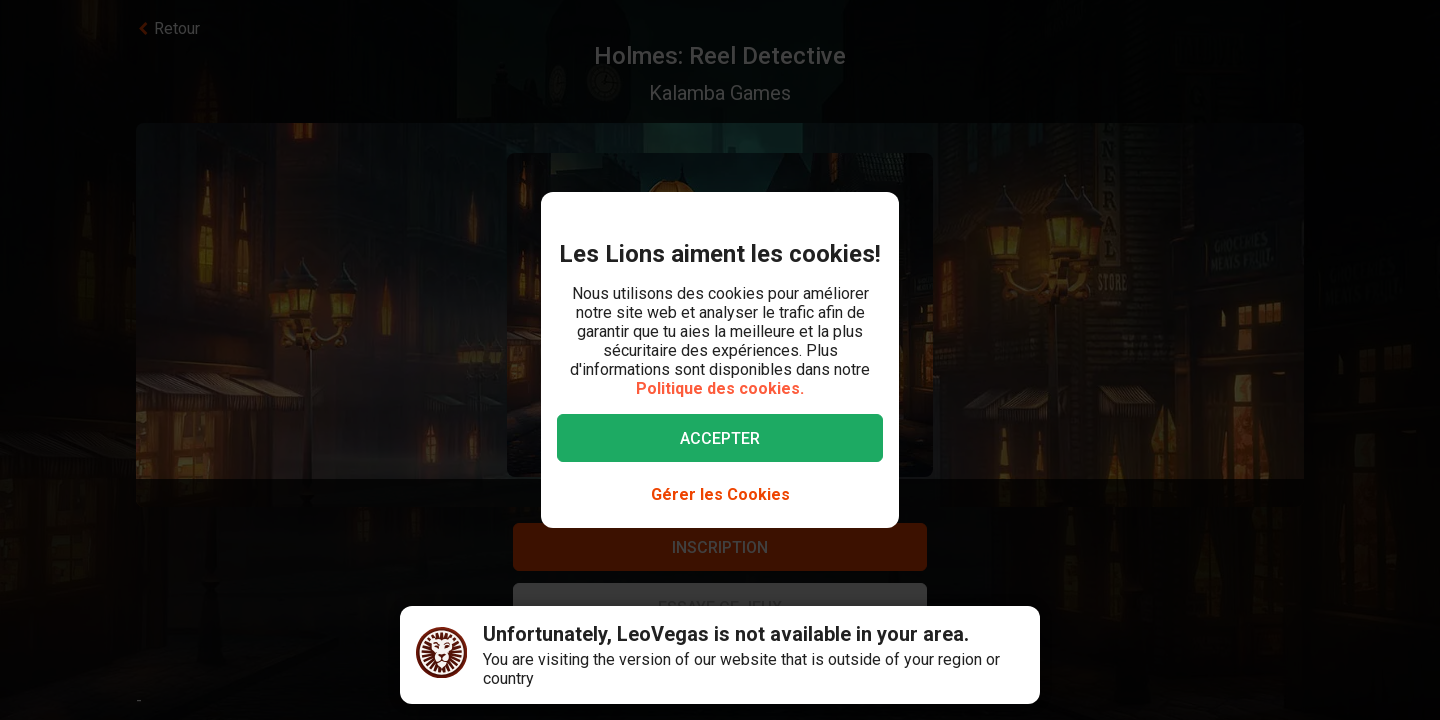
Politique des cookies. (720, 388)
